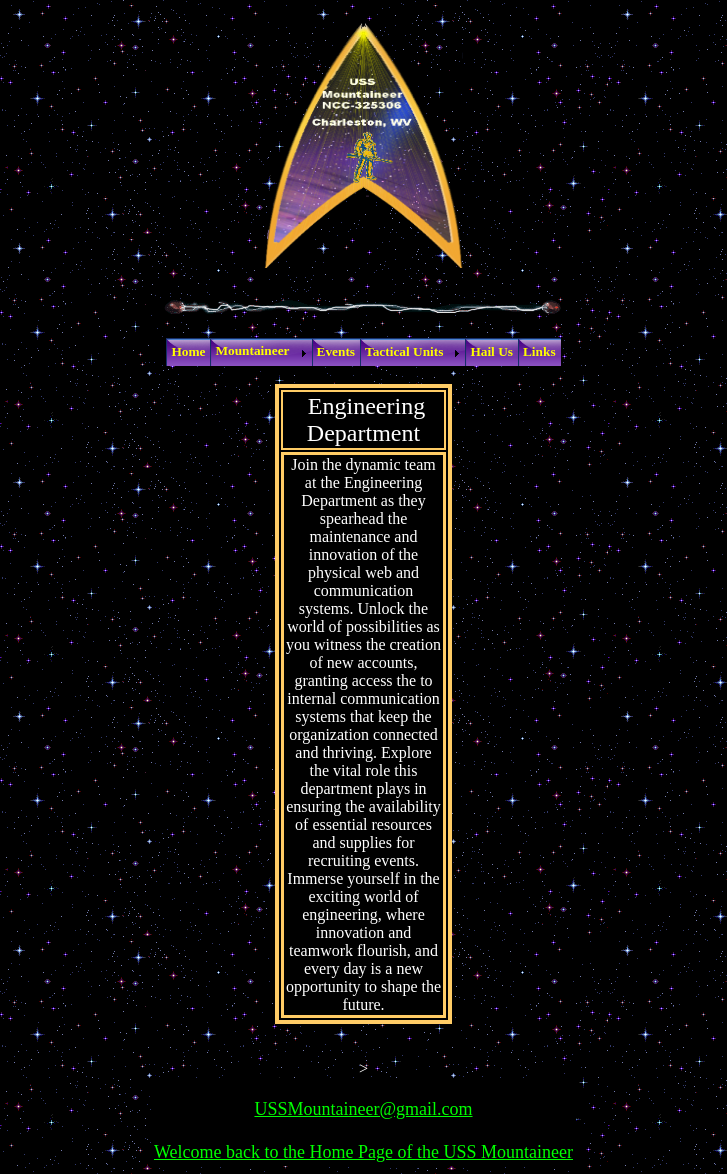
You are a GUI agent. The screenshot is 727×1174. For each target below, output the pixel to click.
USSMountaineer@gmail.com (363, 1109)
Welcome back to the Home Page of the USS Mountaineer (363, 1152)
